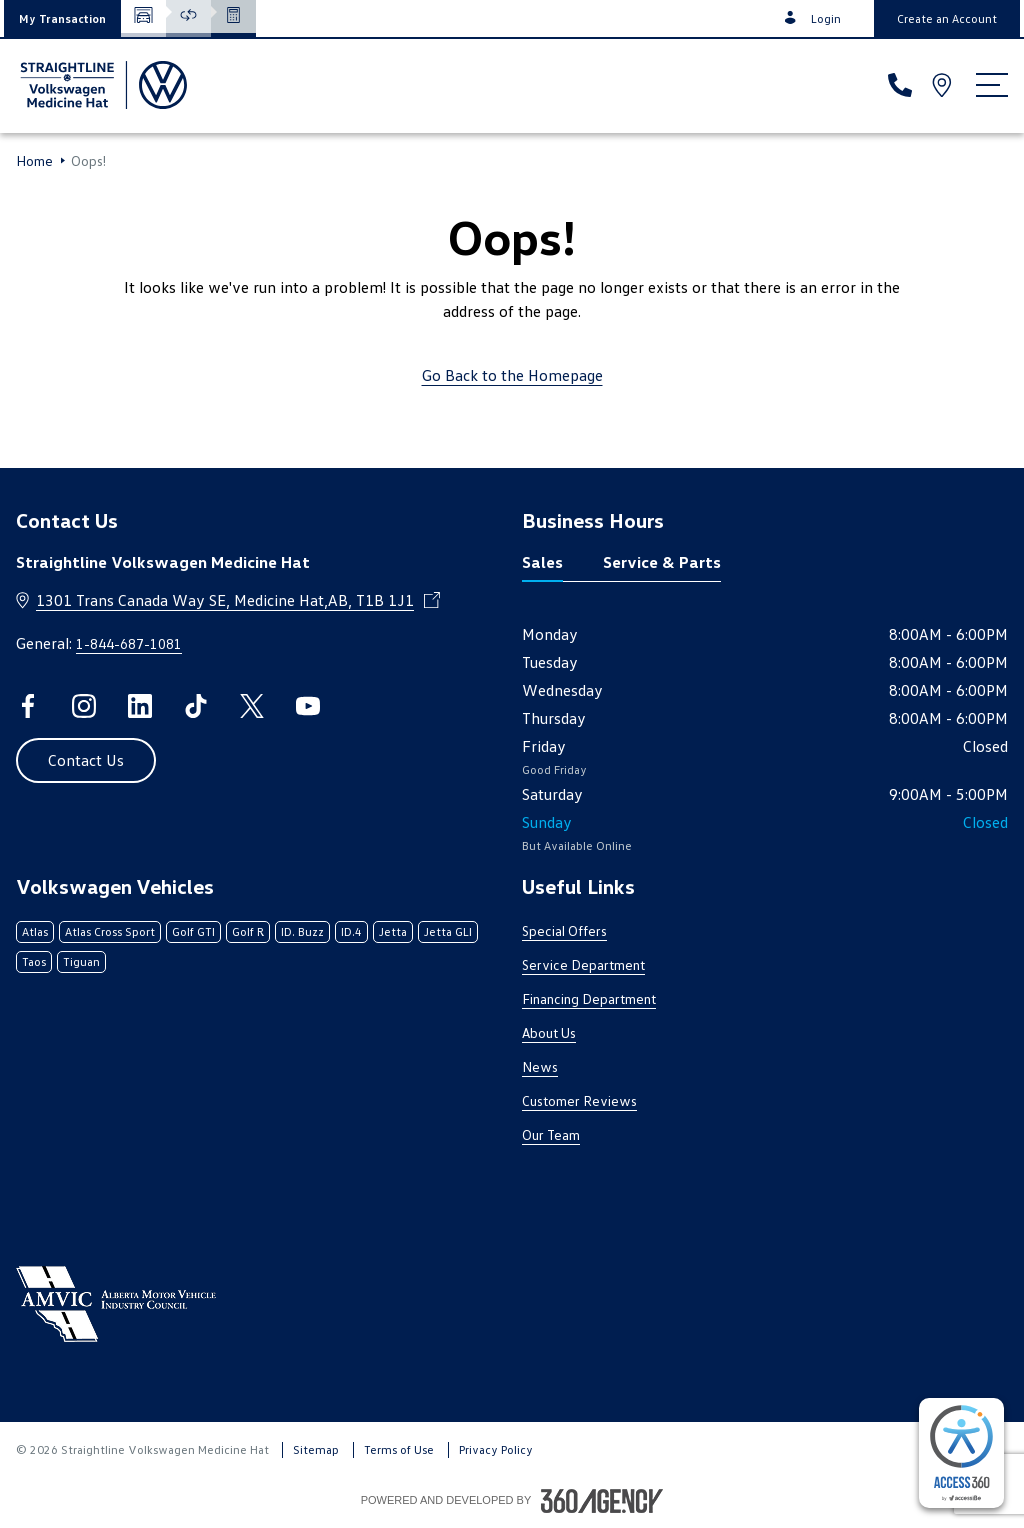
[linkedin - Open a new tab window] (140, 706)
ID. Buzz (302, 931)
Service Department (583, 964)
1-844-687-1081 (129, 643)
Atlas (35, 931)
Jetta (393, 931)
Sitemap (316, 1449)
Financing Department (589, 998)
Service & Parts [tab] (662, 562)
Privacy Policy (496, 1449)
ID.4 (351, 931)
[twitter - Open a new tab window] (252, 706)
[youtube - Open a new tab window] (308, 706)
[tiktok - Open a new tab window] (196, 706)
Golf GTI (193, 931)
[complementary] (961, 1453)
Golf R (248, 931)
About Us (549, 1032)
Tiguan (81, 961)
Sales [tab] (542, 562)
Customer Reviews (579, 1100)
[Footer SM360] (602, 1501)
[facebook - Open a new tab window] (28, 706)
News (540, 1066)
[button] (62, 18)
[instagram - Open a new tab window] (84, 706)
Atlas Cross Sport (110, 931)
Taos (34, 961)
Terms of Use (399, 1449)
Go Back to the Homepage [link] (512, 375)
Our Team (551, 1134)
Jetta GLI (448, 931)
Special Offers (564, 930)
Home (34, 161)
